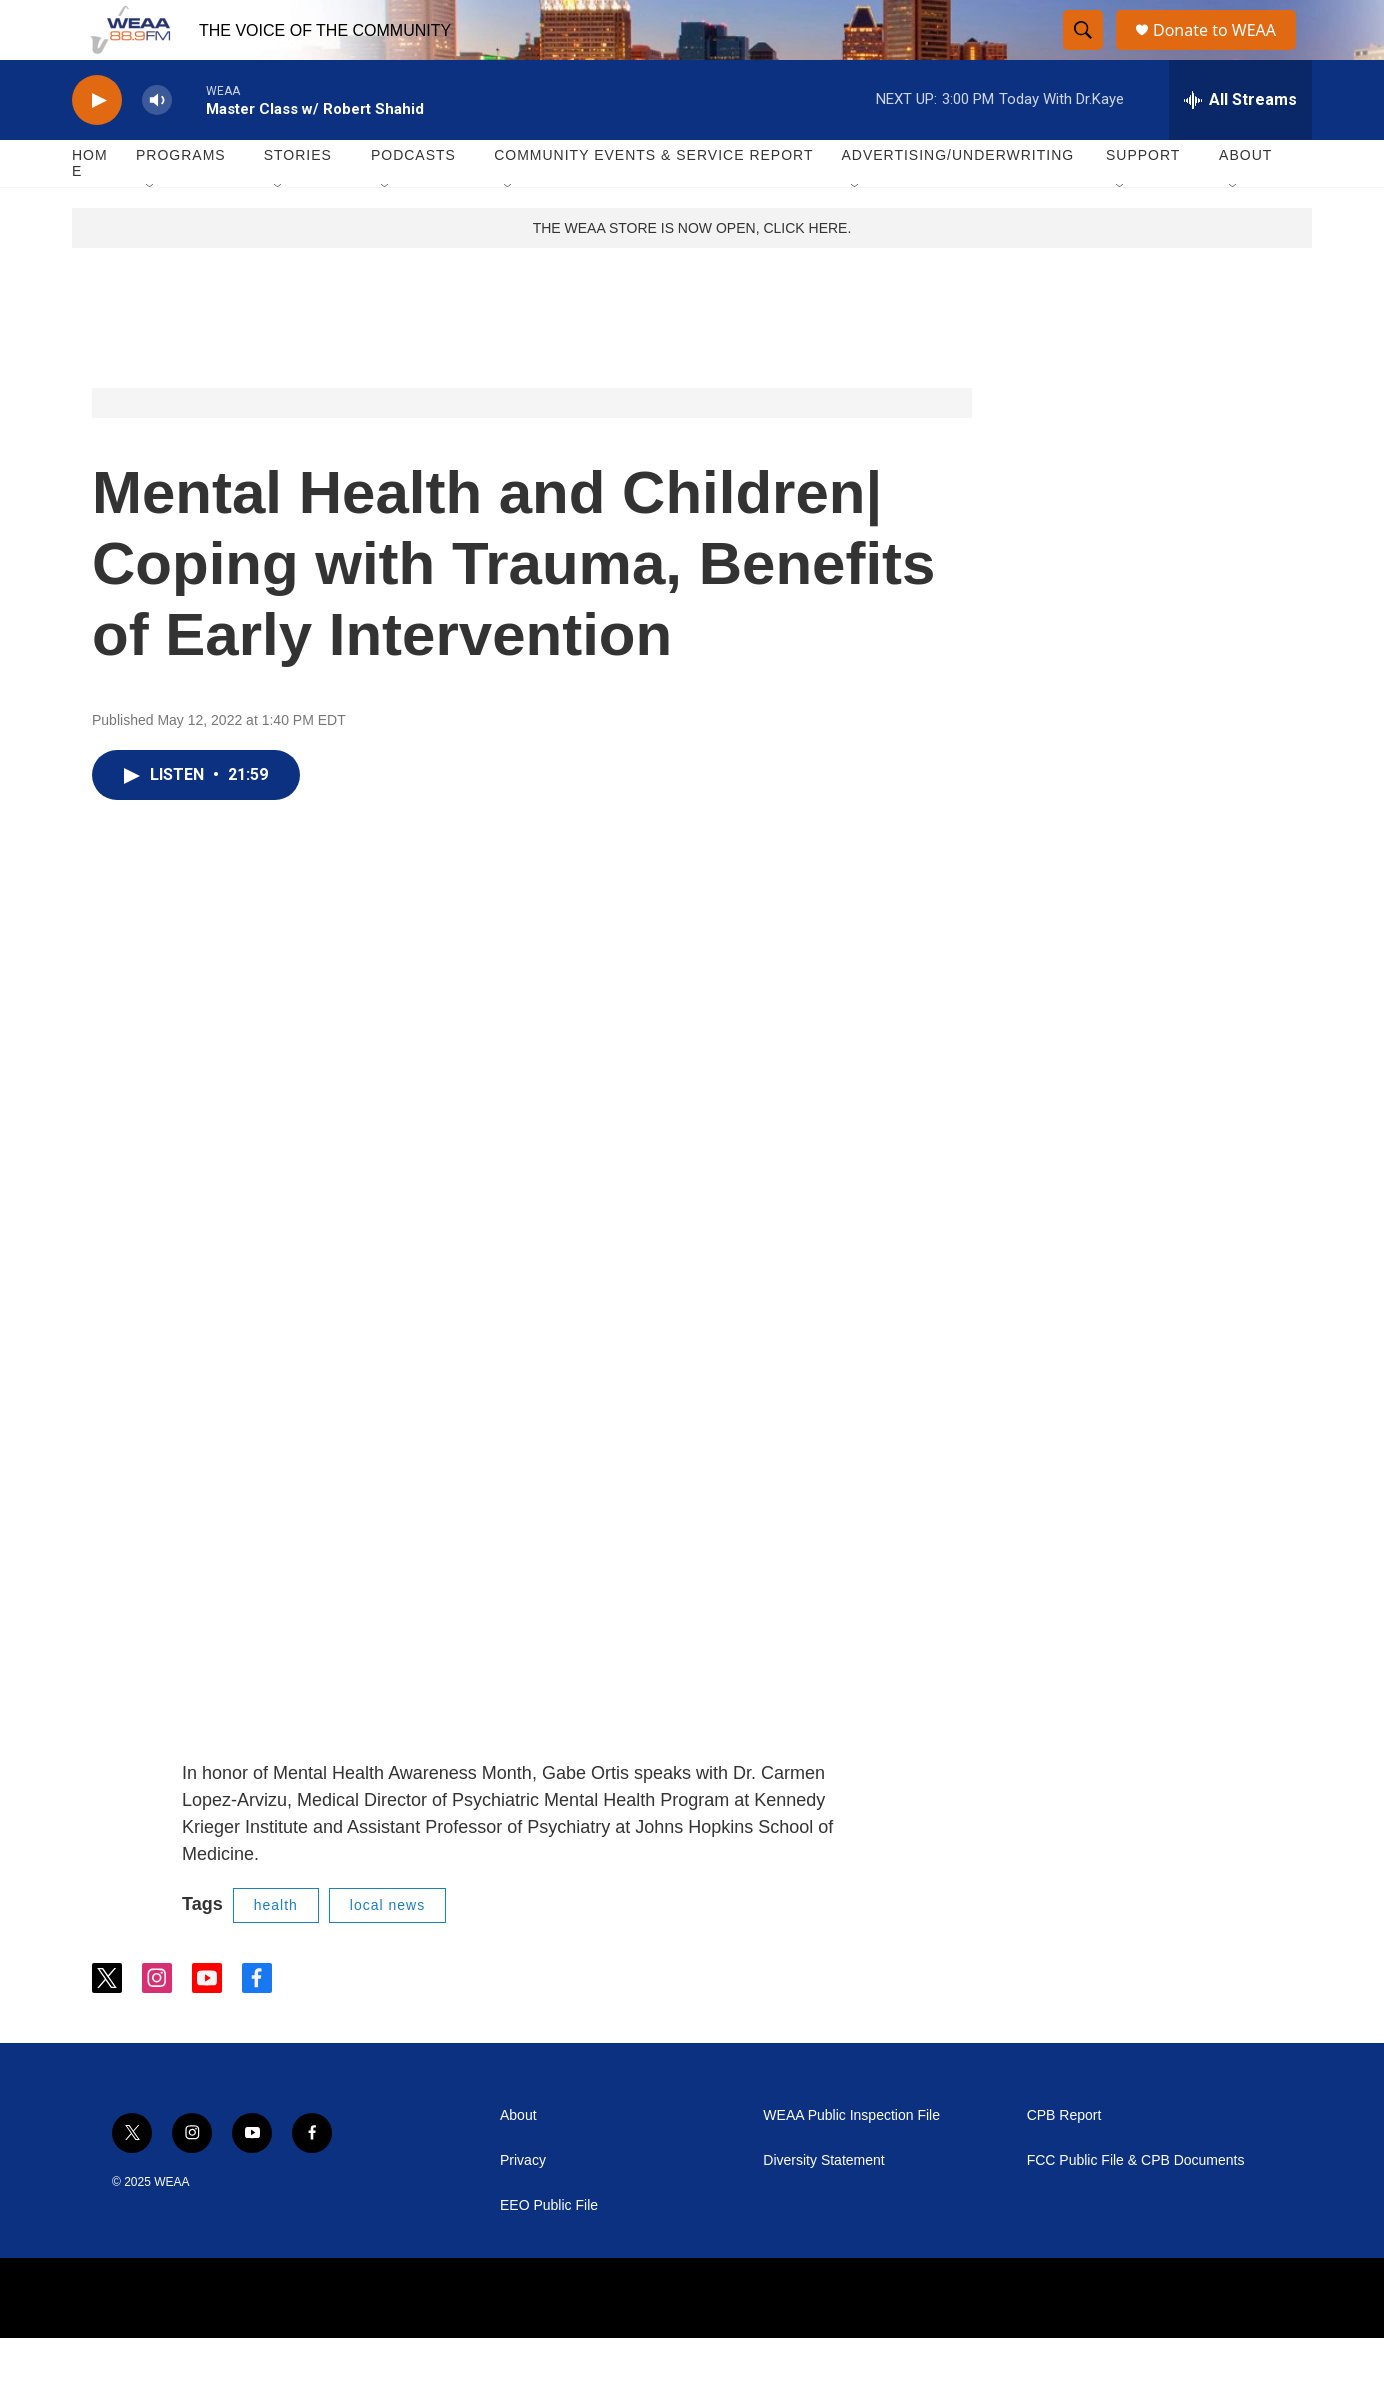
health (276, 1950)
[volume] (157, 145)
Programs (181, 200)
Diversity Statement (823, 2205)
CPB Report (1064, 2160)
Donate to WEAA (1223, 52)
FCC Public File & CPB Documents (1136, 2205)
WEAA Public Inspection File (851, 2160)
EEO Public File (549, 2250)
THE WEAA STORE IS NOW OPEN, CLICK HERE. (692, 273)
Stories (298, 200)
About (1245, 200)
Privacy (523, 2205)
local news (387, 1950)
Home (90, 208)
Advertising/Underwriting (957, 200)
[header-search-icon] (1084, 53)
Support (1143, 200)
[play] (97, 145)
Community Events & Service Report (653, 200)
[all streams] (1240, 145)
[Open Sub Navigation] (151, 232)
